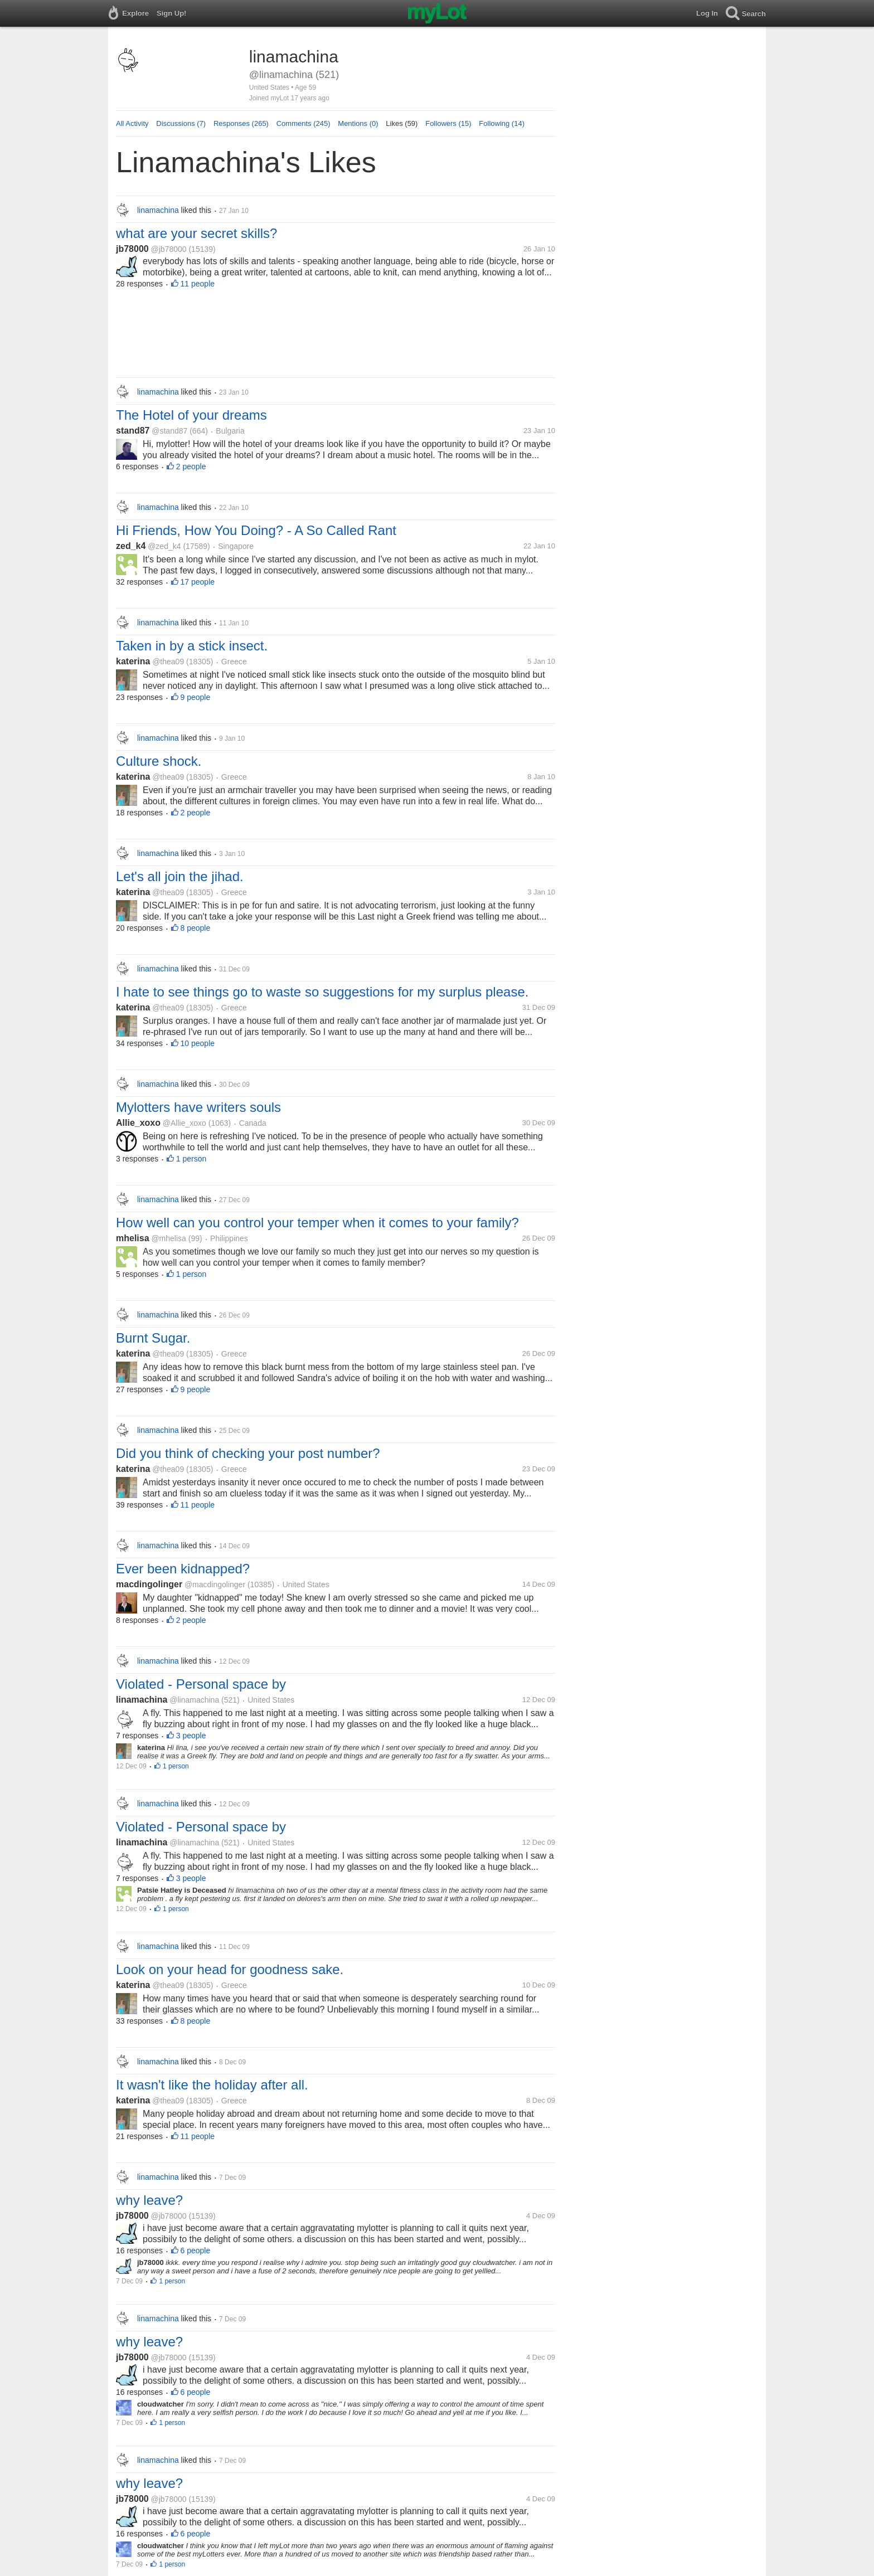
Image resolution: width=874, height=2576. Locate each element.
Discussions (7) (181, 123)
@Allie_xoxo (184, 1123)
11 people (198, 283)
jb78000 (132, 249)
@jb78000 (169, 249)
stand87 (132, 430)
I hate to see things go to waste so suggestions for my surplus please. (322, 991)
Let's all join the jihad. (180, 876)
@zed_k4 (164, 546)
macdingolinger (149, 1584)
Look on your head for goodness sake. (229, 1969)
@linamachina (194, 1699)
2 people (191, 466)
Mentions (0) (358, 123)
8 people (196, 928)
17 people (198, 581)
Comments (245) (303, 123)
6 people (196, 2250)
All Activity (132, 123)
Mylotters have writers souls (198, 1107)
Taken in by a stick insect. (192, 645)
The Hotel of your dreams (191, 414)
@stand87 (169, 430)
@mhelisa (168, 1238)
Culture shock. (158, 761)
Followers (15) (448, 123)
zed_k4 (130, 546)
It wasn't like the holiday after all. (212, 2084)
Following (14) (502, 123)
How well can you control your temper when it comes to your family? (317, 1222)
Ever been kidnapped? (183, 1568)
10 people (198, 1043)
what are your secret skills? (196, 233)
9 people (196, 697)
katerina (133, 661)
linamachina (141, 1699)
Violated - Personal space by (201, 1684)
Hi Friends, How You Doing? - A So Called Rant (256, 530)
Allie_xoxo (138, 1122)
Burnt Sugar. (153, 1337)
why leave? (149, 2200)
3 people (191, 1735)
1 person (191, 1158)
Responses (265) (241, 123)
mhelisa (132, 1238)
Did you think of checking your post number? (248, 1453)
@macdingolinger (214, 1584)
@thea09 (168, 661)
